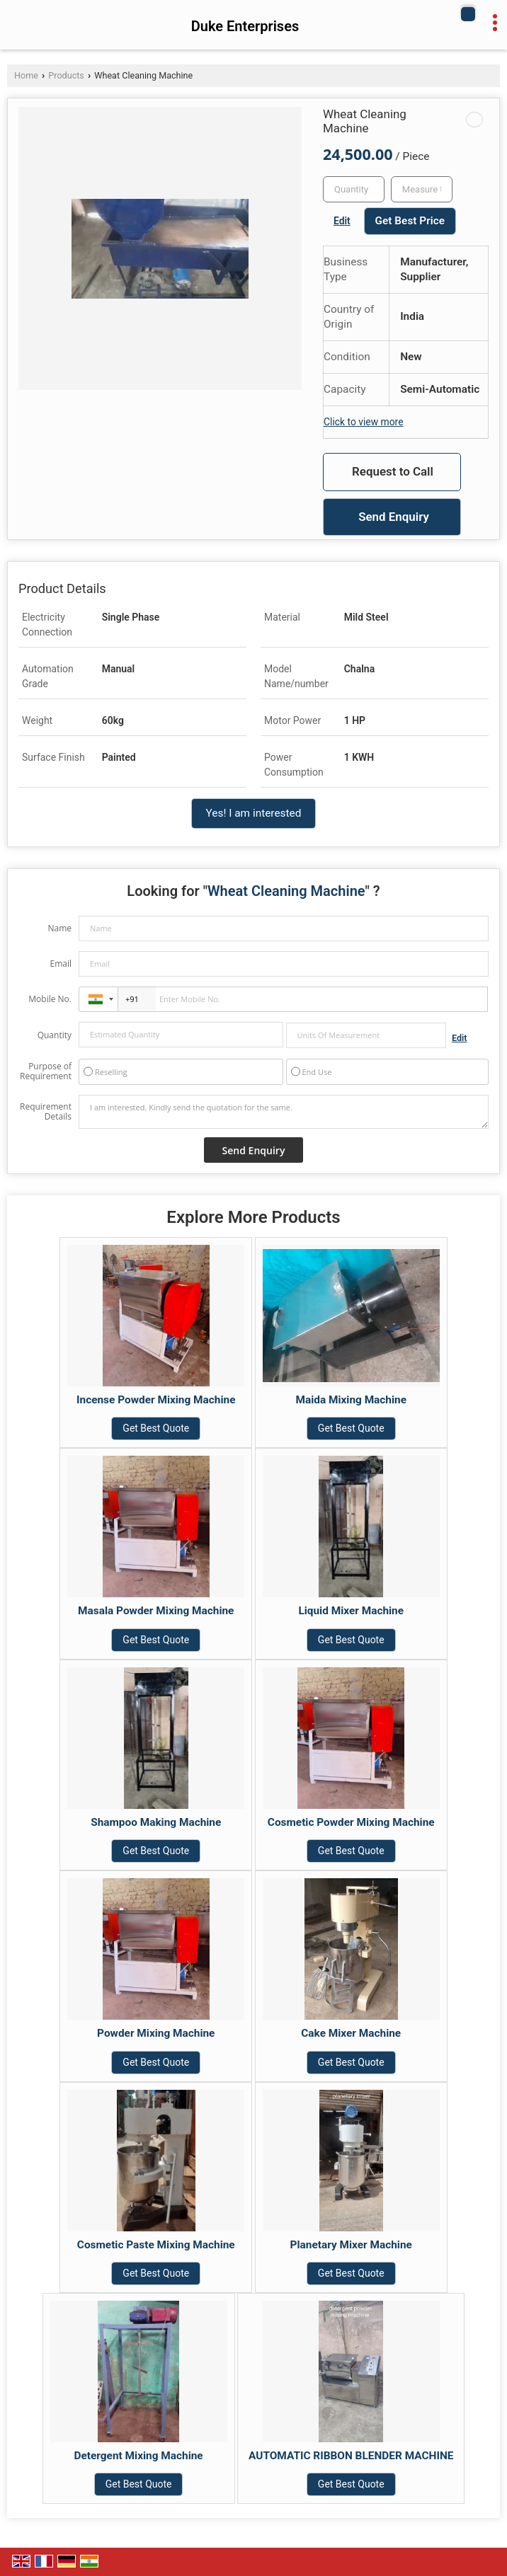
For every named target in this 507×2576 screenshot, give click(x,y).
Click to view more (363, 421)
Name (59, 928)
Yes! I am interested (254, 813)
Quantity (55, 1035)
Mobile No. (50, 999)
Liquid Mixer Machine (351, 1610)
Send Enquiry (393, 517)
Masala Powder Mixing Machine (156, 1610)
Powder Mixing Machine (156, 2033)
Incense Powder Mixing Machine (155, 1399)
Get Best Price (410, 220)
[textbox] (421, 189)
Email (61, 964)
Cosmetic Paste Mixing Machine (156, 2244)
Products (66, 75)
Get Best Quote (156, 1428)
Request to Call (392, 471)
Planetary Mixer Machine (351, 2244)
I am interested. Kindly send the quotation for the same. (284, 1112)
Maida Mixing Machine (350, 1399)
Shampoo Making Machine (156, 1822)
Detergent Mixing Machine (138, 2455)
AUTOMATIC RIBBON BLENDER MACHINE (351, 2455)
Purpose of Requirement (46, 1071)
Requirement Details (46, 1112)
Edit (342, 220)
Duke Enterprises (245, 26)
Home (26, 75)
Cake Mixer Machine (351, 2033)
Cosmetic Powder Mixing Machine (351, 1822)
